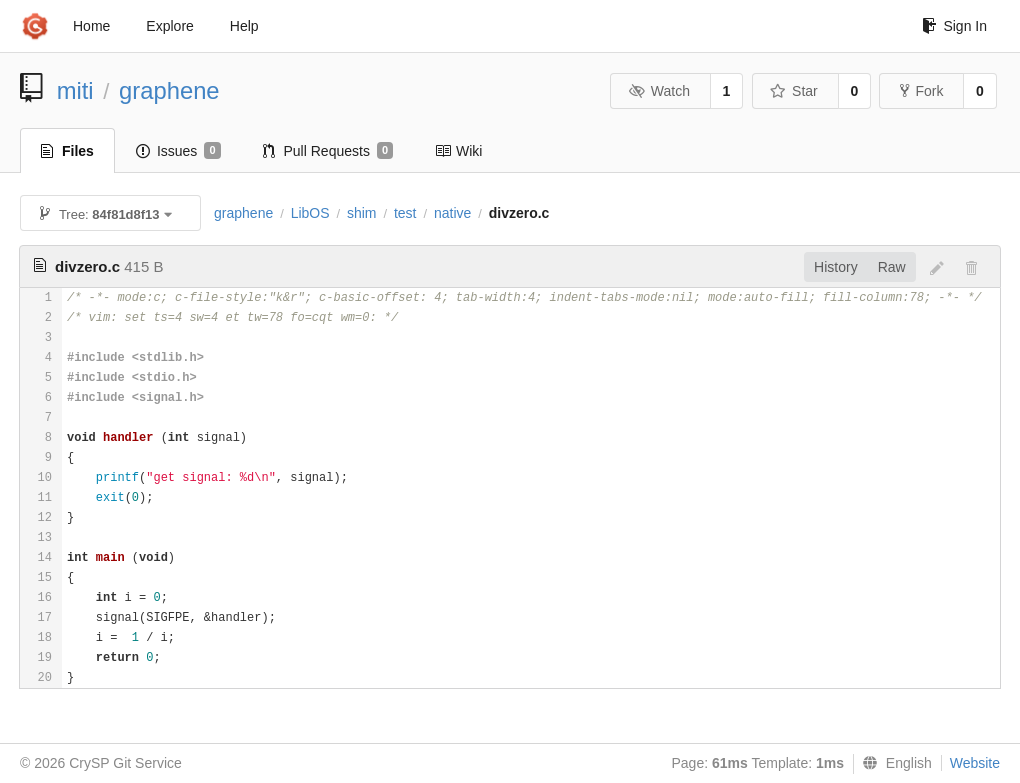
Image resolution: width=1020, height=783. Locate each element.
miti (75, 90)
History (836, 267)
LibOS (310, 213)
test (405, 213)
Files (67, 151)
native (452, 213)
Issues (178, 151)
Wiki (458, 151)
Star (794, 91)
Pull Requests (328, 151)
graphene (169, 90)
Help (244, 26)
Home (91, 26)
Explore (169, 26)
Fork (921, 91)
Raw (892, 267)
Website (975, 763)
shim (362, 213)
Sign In (954, 26)
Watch (659, 91)
